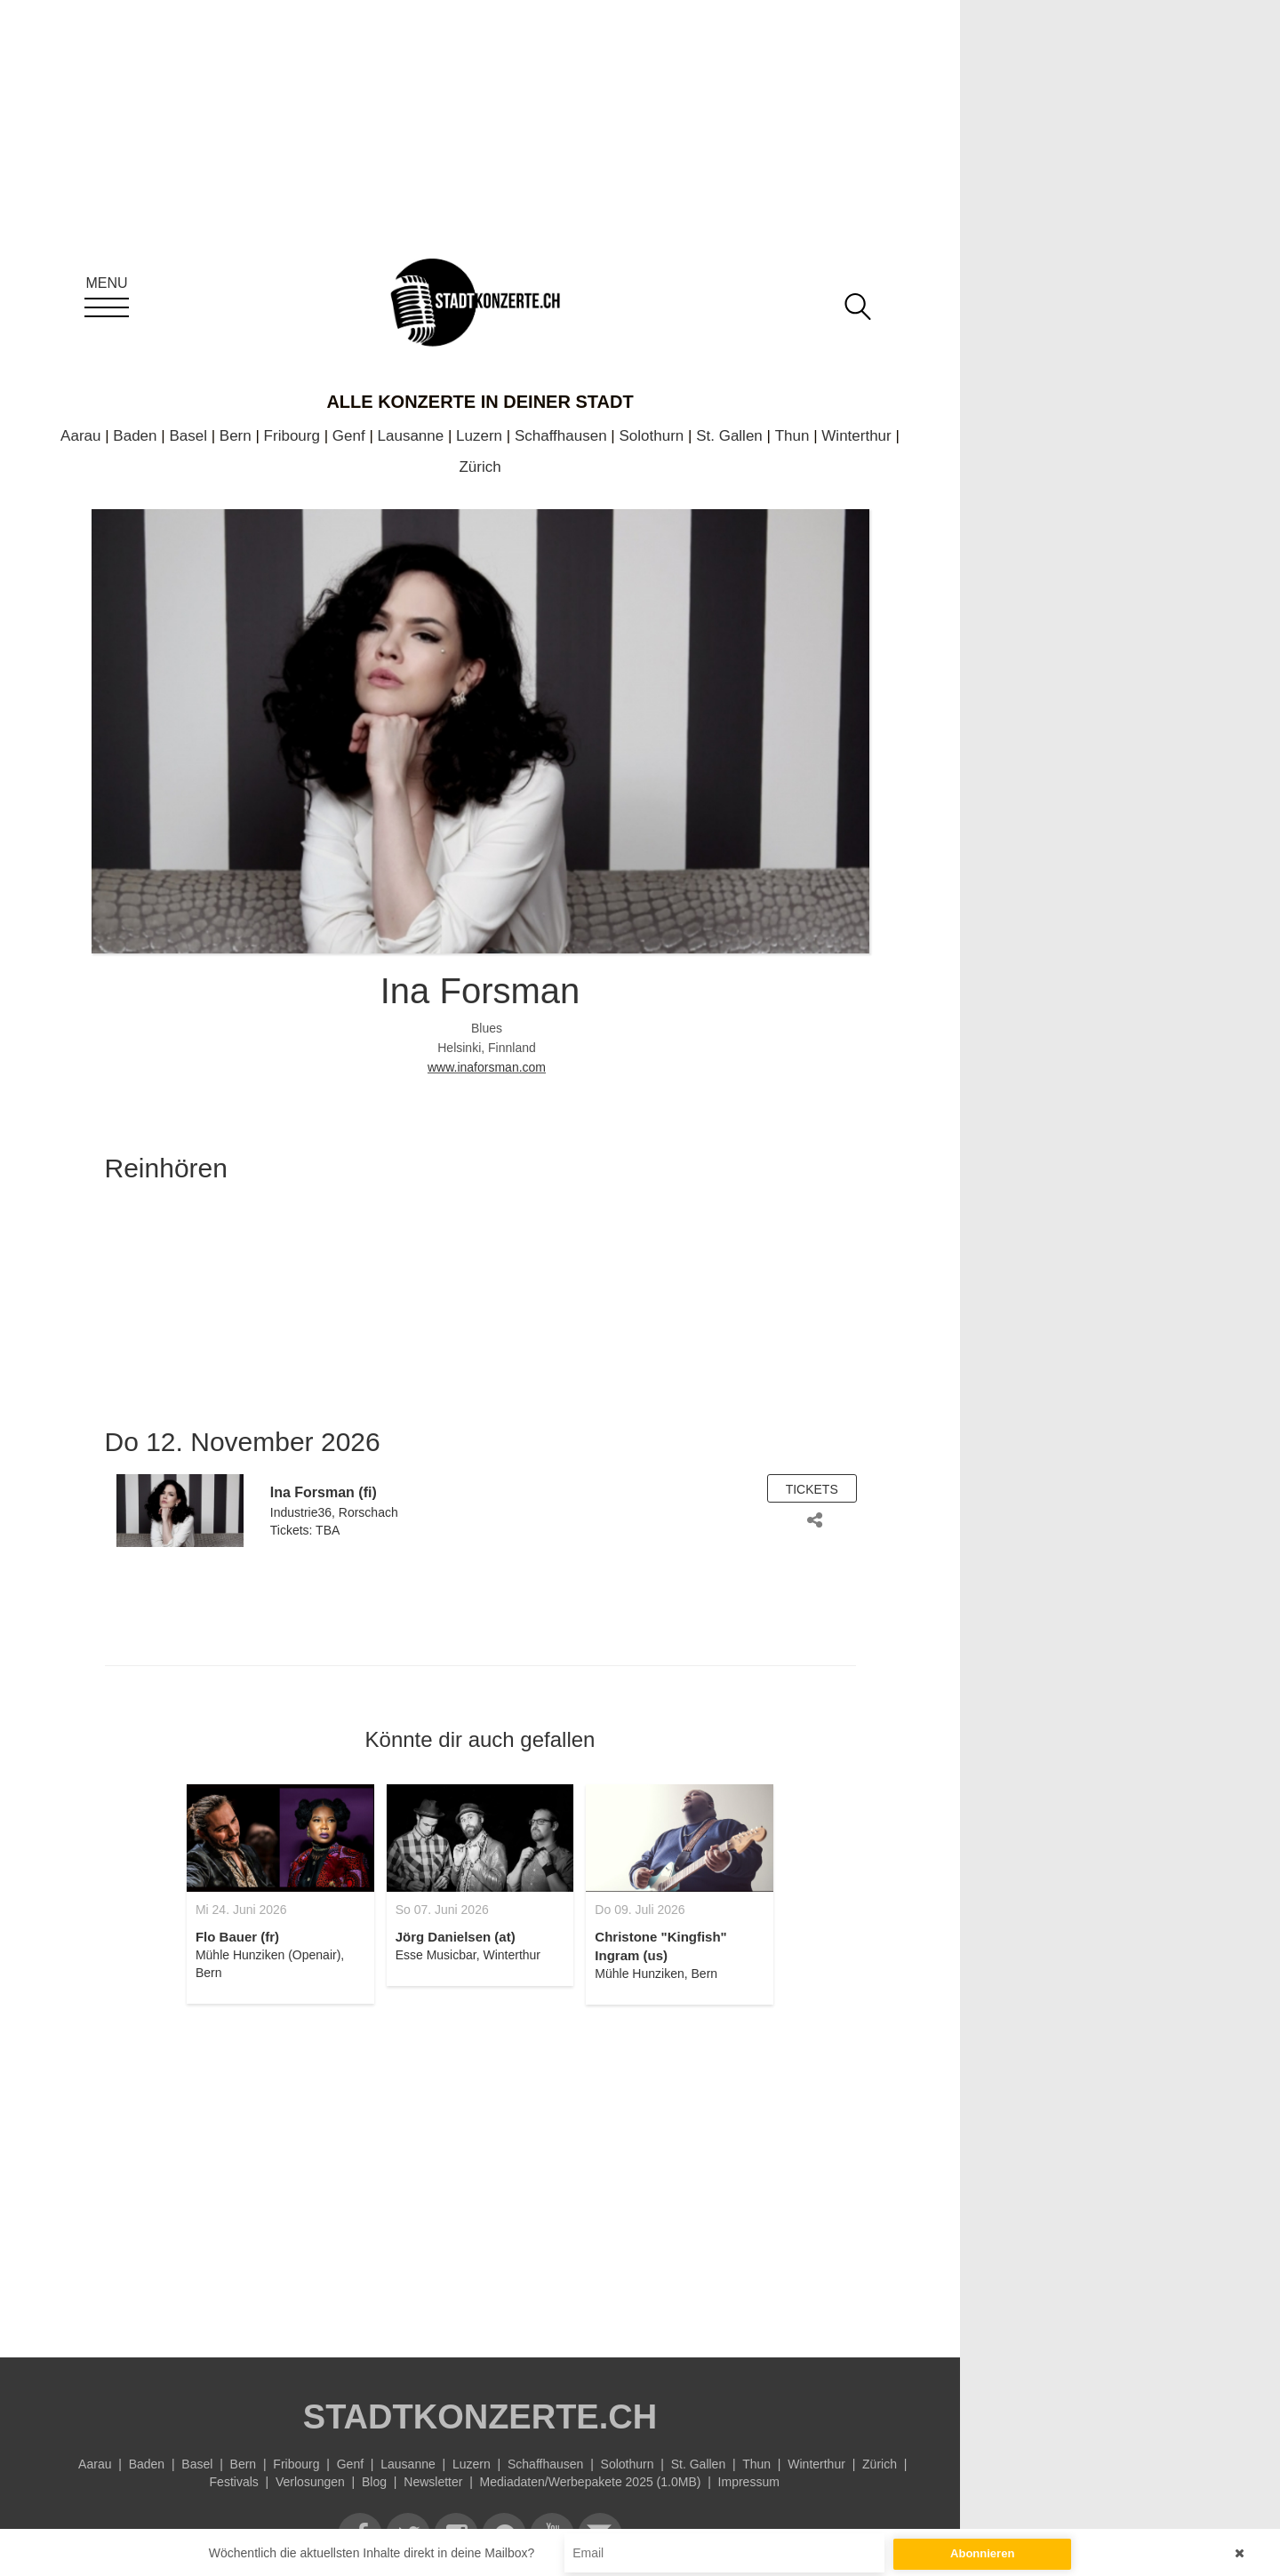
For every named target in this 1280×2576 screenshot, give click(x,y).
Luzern (479, 435)
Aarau (80, 435)
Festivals (234, 2482)
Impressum (749, 2482)
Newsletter (433, 2482)
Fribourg (292, 435)
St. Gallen (729, 435)
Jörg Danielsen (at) (456, 1936)
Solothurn (652, 435)
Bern (236, 435)
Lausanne (411, 435)
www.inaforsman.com (487, 1067)
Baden (134, 435)
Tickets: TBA (305, 1530)
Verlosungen (310, 2482)
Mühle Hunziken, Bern (656, 1973)
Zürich (479, 467)
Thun (792, 435)
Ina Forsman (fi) (323, 1492)
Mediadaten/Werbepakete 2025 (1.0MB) (590, 2482)
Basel (188, 435)
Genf (348, 435)
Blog (374, 2482)
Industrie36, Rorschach (334, 1512)
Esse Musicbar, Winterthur (468, 1955)
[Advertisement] (480, 2170)
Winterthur (856, 435)
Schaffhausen (561, 435)
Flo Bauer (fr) (237, 1936)
